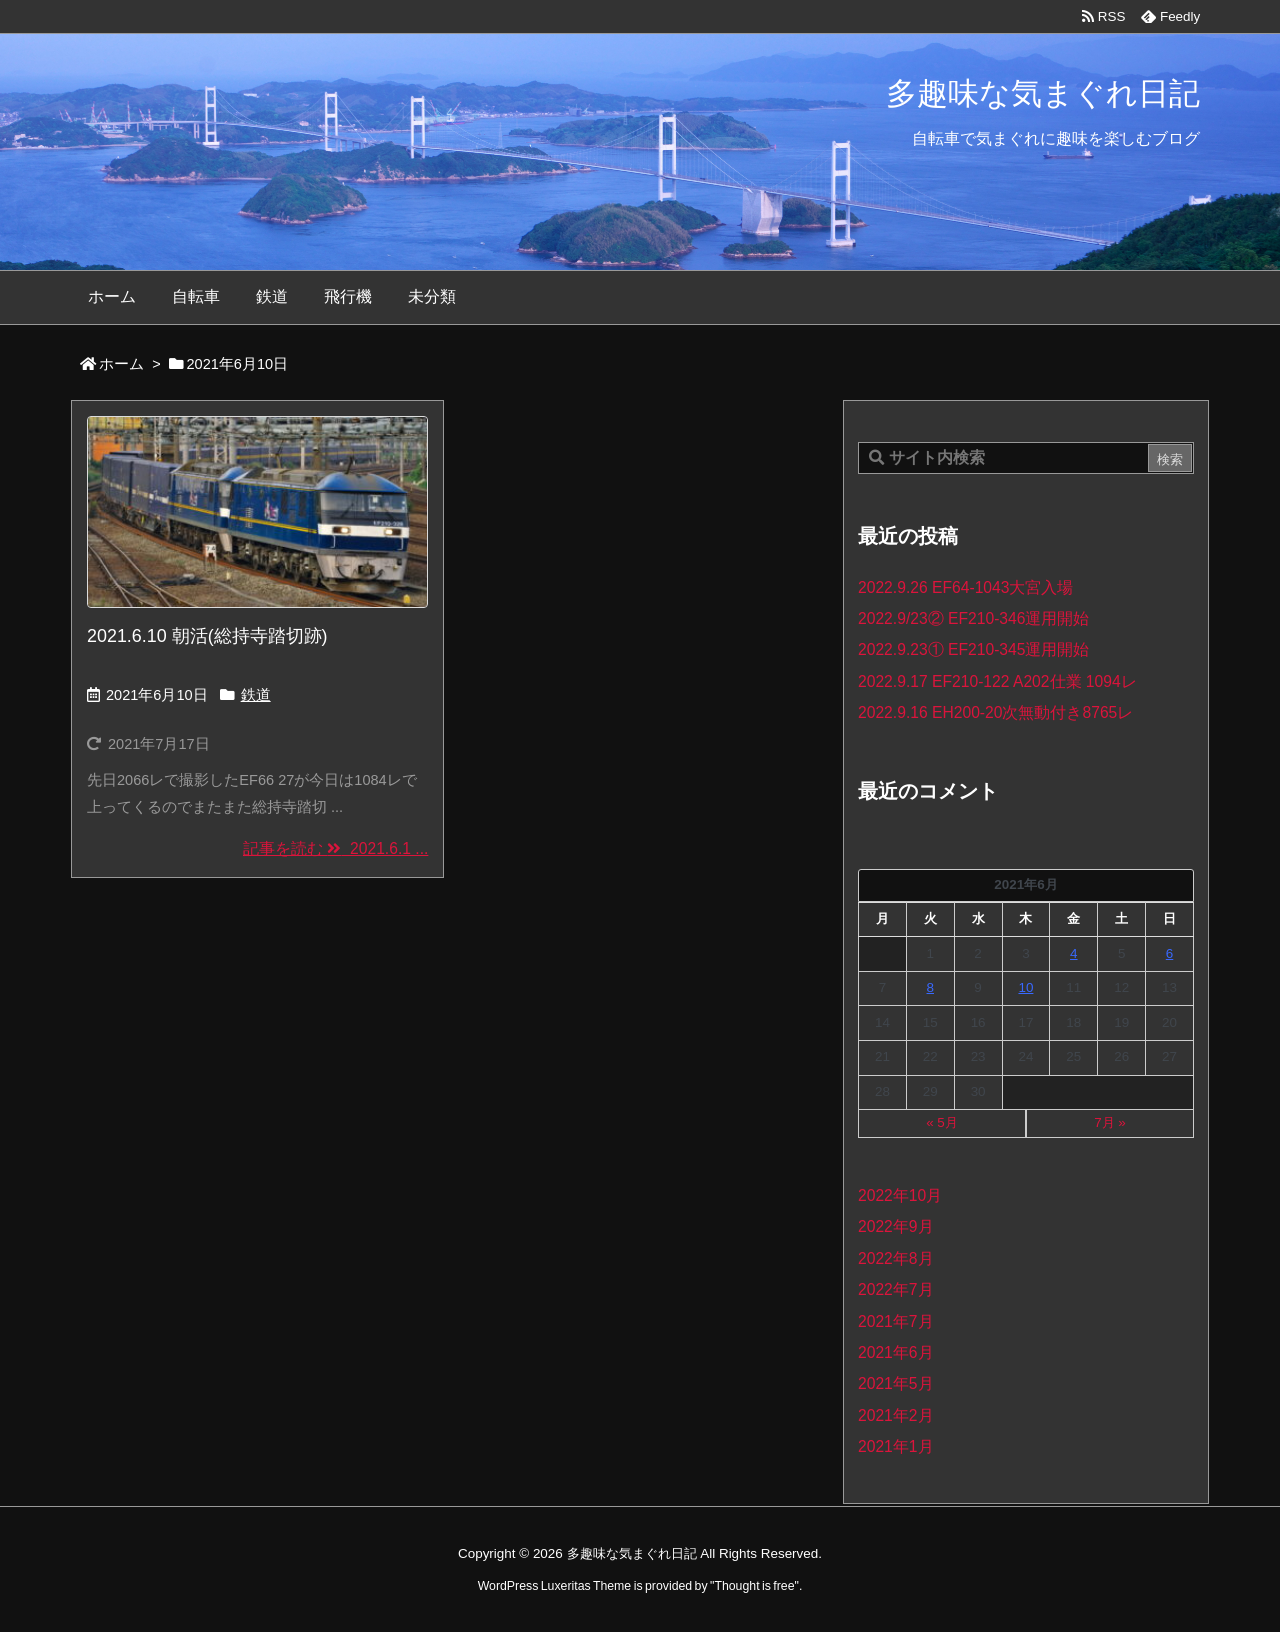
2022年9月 (896, 1226)
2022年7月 (896, 1289)
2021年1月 (896, 1446)
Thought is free (754, 1586)
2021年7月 (896, 1321)
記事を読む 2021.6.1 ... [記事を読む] (335, 848)
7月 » (1110, 1122)
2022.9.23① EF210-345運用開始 (973, 649)
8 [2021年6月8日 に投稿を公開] (930, 987)
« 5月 (942, 1122)
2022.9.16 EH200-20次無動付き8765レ (995, 712)
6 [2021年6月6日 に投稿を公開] (1169, 953)
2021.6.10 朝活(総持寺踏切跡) (207, 636)
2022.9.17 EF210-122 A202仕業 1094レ (997, 681)
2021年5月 (896, 1383)
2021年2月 (896, 1415)
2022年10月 (900, 1195)
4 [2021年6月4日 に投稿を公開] (1073, 953)
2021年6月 (896, 1352)
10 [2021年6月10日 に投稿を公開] (1025, 987)
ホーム (121, 364)
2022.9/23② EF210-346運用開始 (973, 618)
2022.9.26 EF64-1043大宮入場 (965, 587)
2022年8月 (896, 1258)
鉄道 (256, 695)
